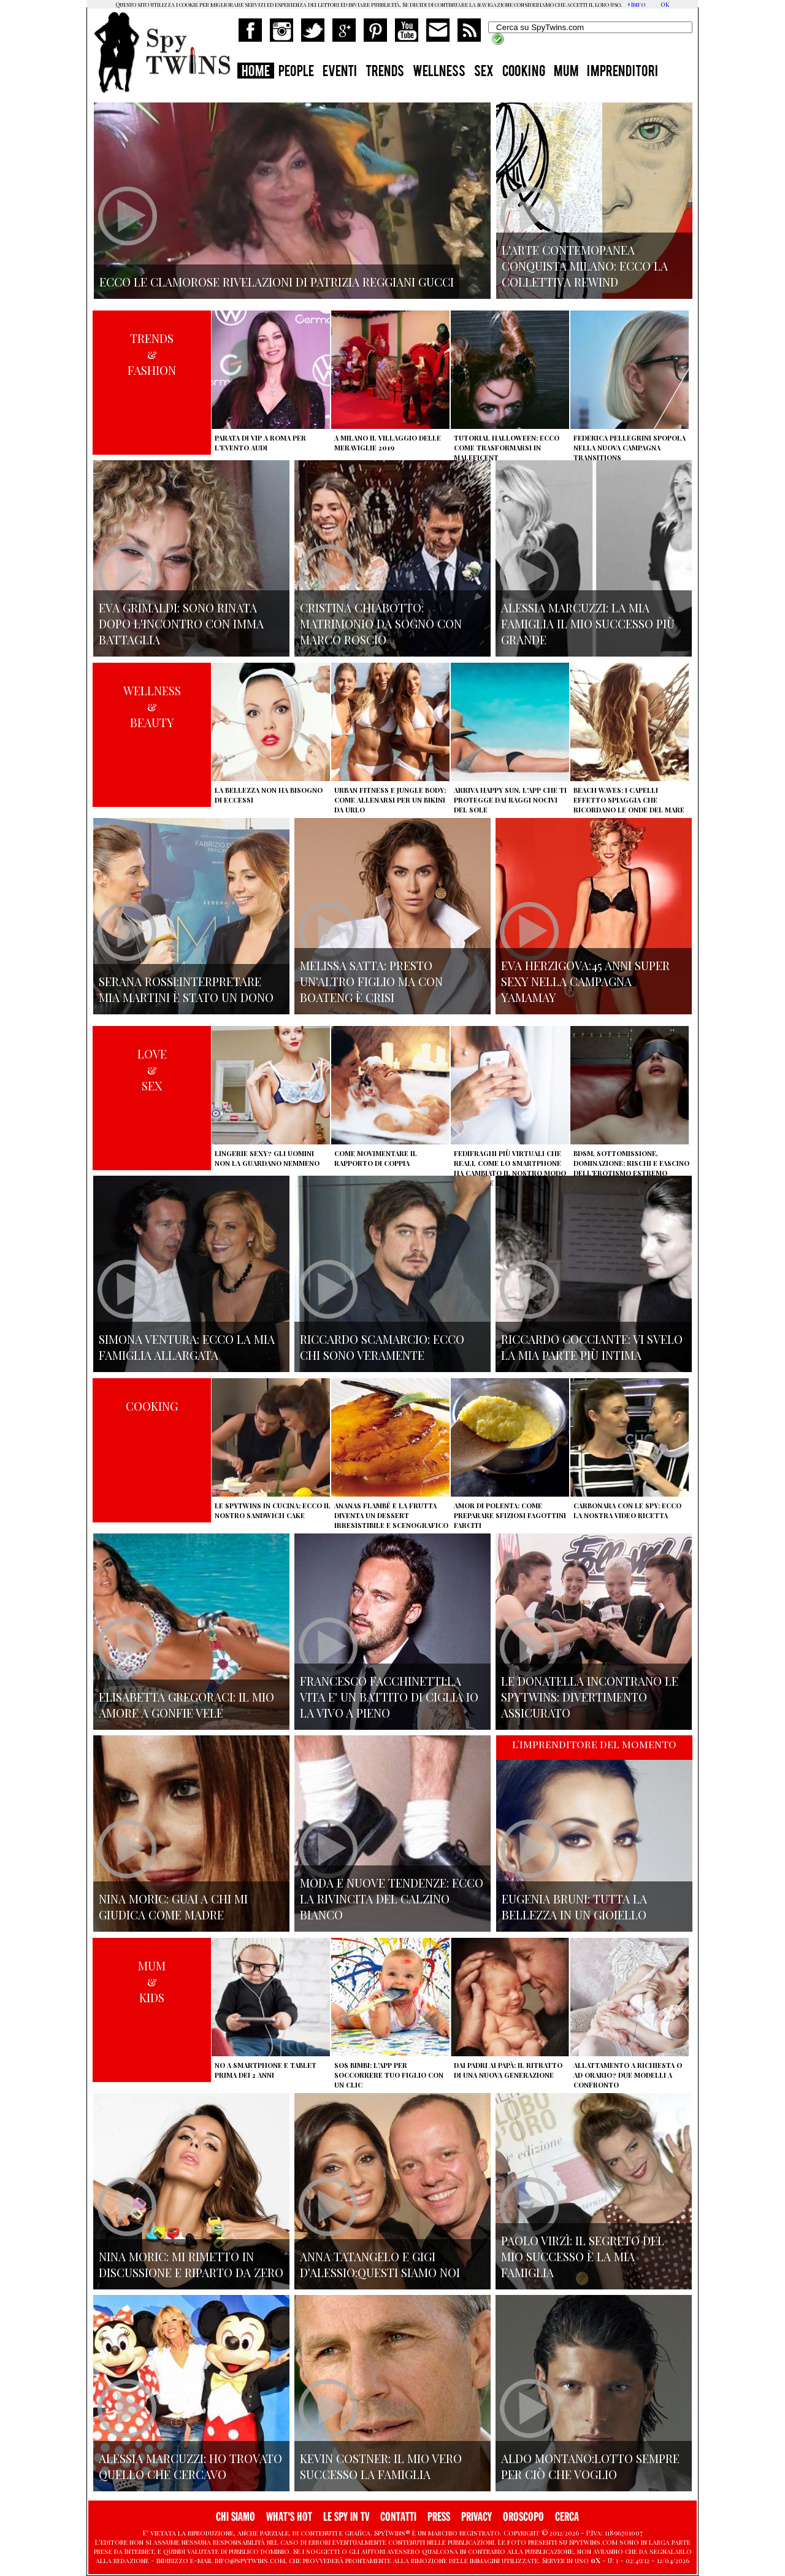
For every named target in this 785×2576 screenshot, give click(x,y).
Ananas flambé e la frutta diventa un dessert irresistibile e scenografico (391, 1515)
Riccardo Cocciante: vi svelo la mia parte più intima (592, 1347)
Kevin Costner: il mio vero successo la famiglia (381, 2466)
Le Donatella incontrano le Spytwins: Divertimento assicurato (589, 1697)
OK (665, 4)
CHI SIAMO (235, 2517)
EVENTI (340, 72)
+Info (636, 4)
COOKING (523, 72)
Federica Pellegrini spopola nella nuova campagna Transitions (629, 447)
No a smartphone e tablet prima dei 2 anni (265, 2070)
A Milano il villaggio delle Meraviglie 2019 (387, 442)
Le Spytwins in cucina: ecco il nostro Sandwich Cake (273, 1510)
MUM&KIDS (152, 1981)
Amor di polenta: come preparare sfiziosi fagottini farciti (510, 1515)
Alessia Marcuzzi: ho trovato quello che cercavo (190, 2466)
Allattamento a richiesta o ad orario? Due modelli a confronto (627, 2075)
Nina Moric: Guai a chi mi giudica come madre (173, 1906)
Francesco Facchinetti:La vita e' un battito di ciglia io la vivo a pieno (389, 1697)
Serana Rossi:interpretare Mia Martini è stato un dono (186, 989)
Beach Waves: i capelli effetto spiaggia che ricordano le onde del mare (628, 799)
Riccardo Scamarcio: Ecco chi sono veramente (382, 1347)
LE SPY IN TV (346, 2517)
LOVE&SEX (152, 1069)
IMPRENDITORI (622, 72)
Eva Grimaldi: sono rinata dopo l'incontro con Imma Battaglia (181, 623)
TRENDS (385, 72)
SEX (484, 72)
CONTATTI (398, 2517)
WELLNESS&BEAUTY (152, 706)
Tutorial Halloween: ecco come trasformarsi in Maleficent (506, 447)
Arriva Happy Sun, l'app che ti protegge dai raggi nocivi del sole (510, 799)
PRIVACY (476, 2517)
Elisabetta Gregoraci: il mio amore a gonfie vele (186, 1705)
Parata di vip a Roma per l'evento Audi (260, 442)
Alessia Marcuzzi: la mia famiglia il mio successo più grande (588, 623)
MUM (566, 72)
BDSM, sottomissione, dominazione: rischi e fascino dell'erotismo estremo (631, 1163)
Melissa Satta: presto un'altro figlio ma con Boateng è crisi (371, 981)
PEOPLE (296, 72)
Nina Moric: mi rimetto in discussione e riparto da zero (191, 2264)
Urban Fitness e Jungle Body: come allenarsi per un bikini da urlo (390, 799)
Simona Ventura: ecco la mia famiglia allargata (187, 1347)
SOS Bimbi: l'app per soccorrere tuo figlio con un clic (388, 2075)
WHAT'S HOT (289, 2517)
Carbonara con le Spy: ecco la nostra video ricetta (627, 1510)
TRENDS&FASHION (152, 354)
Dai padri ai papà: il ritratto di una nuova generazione (508, 2070)
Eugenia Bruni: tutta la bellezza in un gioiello (574, 1906)
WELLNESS (439, 72)
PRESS (438, 2517)
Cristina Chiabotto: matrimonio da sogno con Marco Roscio (381, 623)
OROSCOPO (523, 2517)
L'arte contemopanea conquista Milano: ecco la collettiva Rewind (585, 266)
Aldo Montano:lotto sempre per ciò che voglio (590, 2466)
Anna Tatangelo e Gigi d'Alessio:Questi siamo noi (380, 2264)
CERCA (567, 2517)
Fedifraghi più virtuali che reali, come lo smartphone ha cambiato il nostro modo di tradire (510, 1168)
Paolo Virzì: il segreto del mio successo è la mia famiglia (582, 2256)
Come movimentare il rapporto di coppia (375, 1158)
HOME (256, 72)
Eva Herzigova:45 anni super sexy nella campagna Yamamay (585, 981)
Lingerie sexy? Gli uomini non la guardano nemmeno (267, 1158)
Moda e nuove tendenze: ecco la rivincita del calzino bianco (391, 1898)
